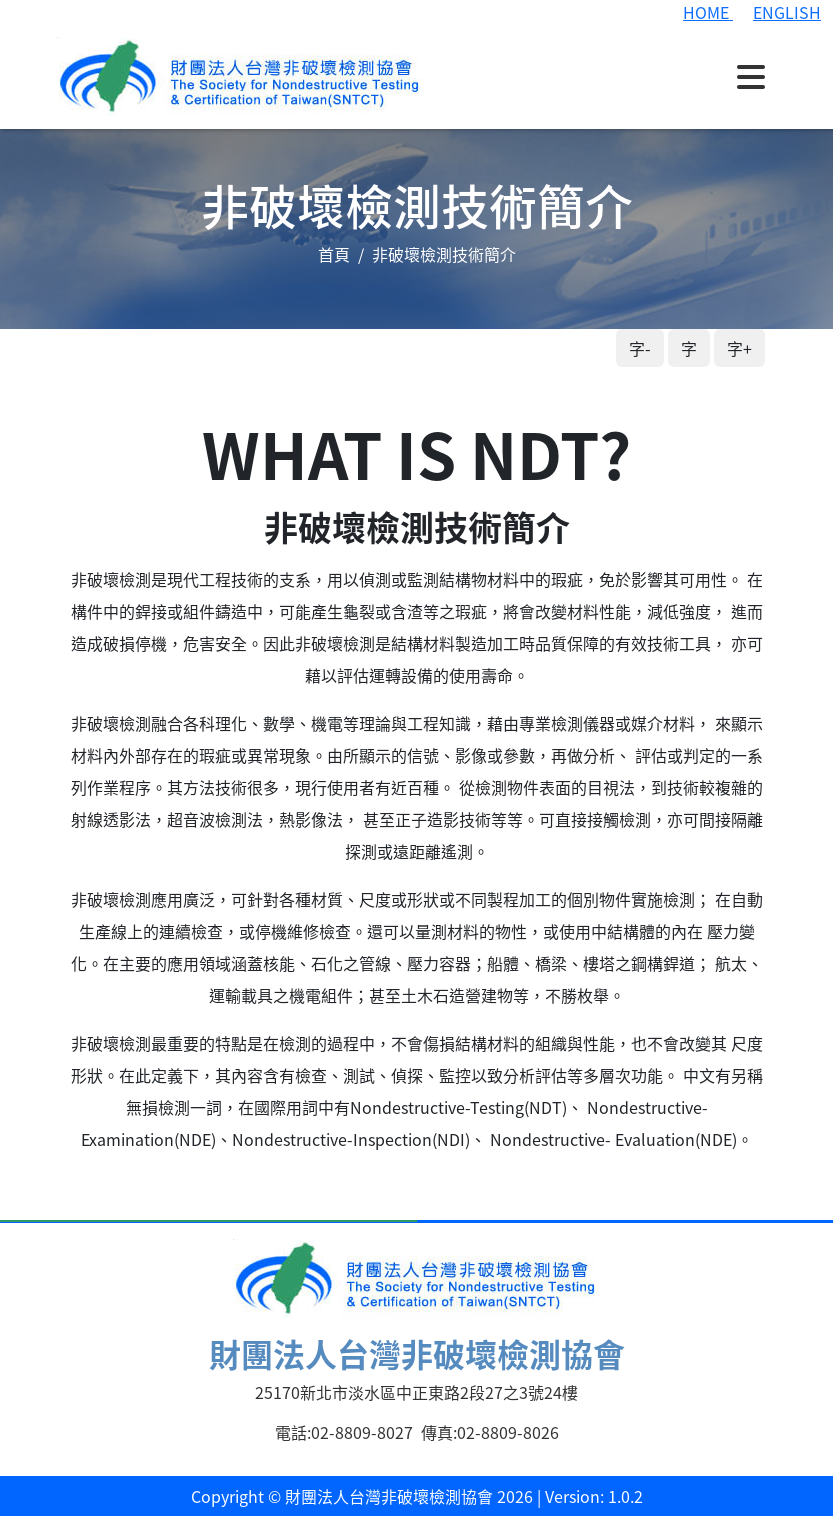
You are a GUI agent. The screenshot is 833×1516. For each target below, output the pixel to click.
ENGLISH (787, 12)
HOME (708, 12)
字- (640, 348)
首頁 (334, 254)
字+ (739, 348)
